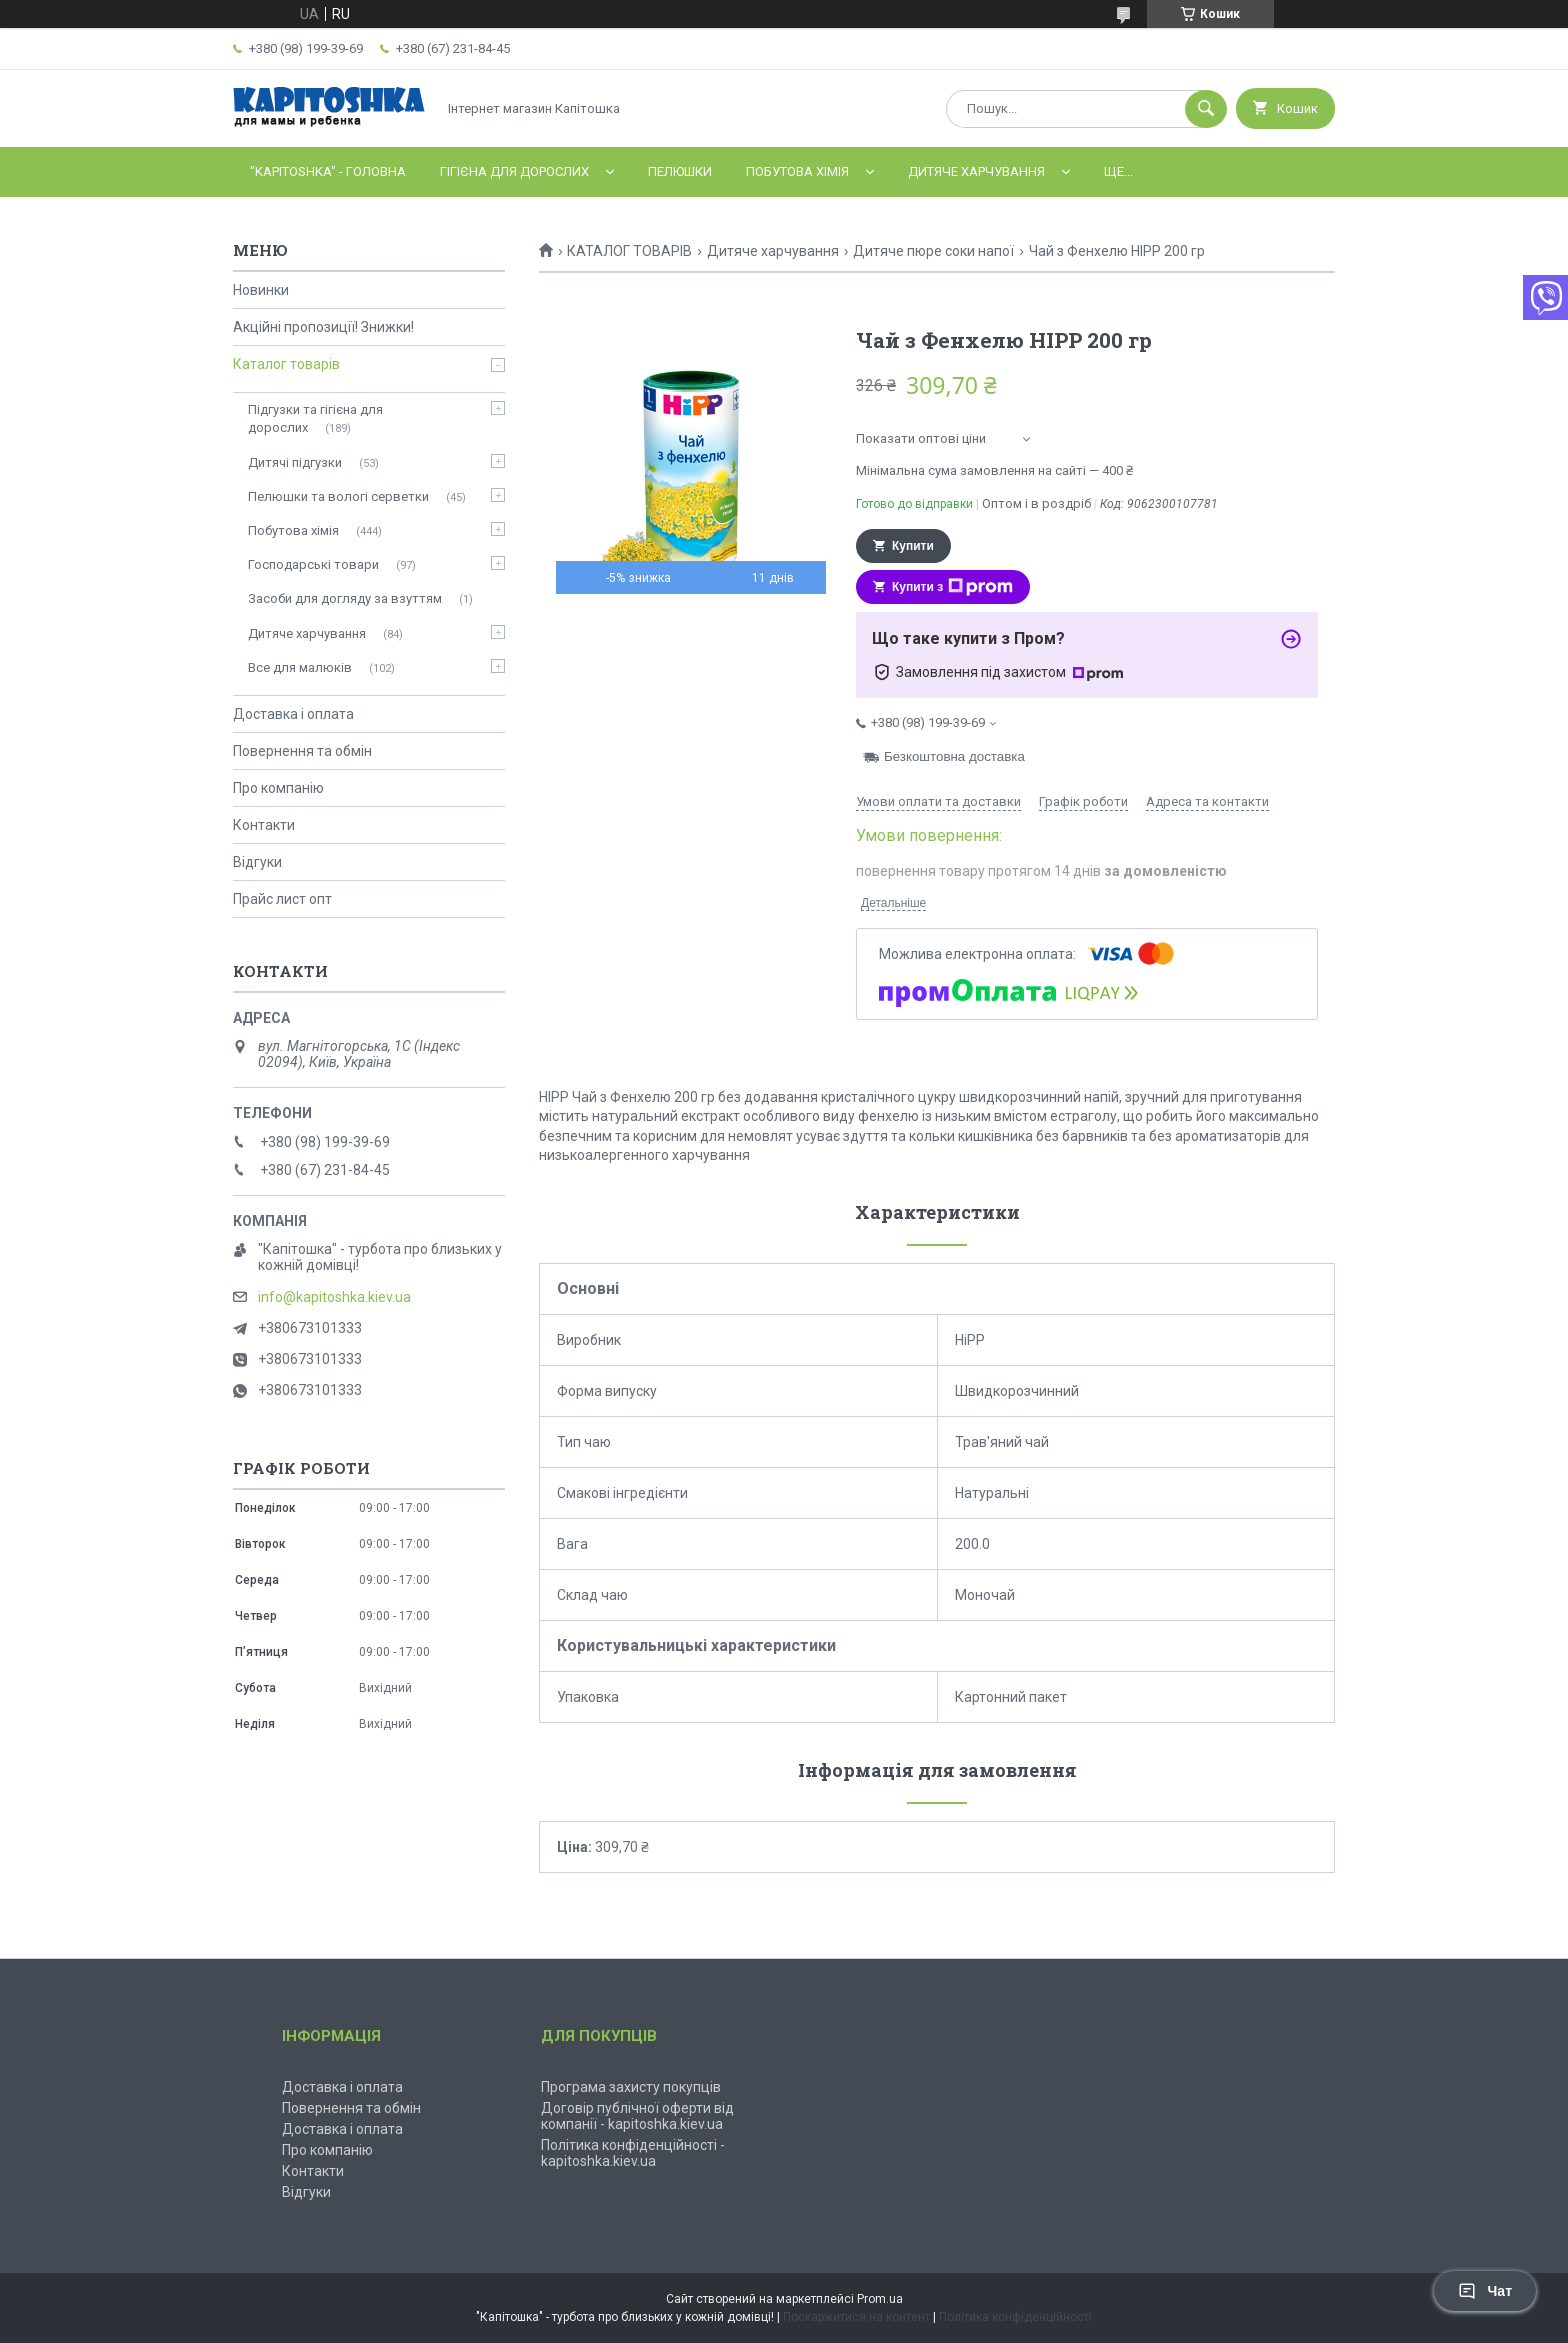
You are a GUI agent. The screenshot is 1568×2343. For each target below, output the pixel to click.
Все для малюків (300, 667)
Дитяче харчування (976, 171)
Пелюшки (680, 171)
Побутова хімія (797, 171)
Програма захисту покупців (631, 2087)
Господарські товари (313, 564)
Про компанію (278, 788)
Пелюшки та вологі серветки (338, 496)
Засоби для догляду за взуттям (345, 598)
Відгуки (257, 862)
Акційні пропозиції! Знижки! (323, 327)
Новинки (261, 290)
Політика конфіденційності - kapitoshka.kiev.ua (633, 2153)
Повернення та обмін (302, 751)
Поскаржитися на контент (856, 2317)
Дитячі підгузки (295, 462)
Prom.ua (880, 2299)
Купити (913, 546)
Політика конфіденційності (1015, 2317)
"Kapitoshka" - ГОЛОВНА (328, 171)
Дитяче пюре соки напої (933, 251)
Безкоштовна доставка (954, 757)
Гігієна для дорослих (514, 171)
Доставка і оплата (293, 714)
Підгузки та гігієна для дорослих (315, 418)
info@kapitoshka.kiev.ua (334, 1297)
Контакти (264, 825)
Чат (1485, 2291)
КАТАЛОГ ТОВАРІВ (629, 251)
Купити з (952, 587)
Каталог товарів (286, 364)
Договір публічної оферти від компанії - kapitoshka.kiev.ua (637, 2116)
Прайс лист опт (282, 899)
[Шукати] (1206, 109)
